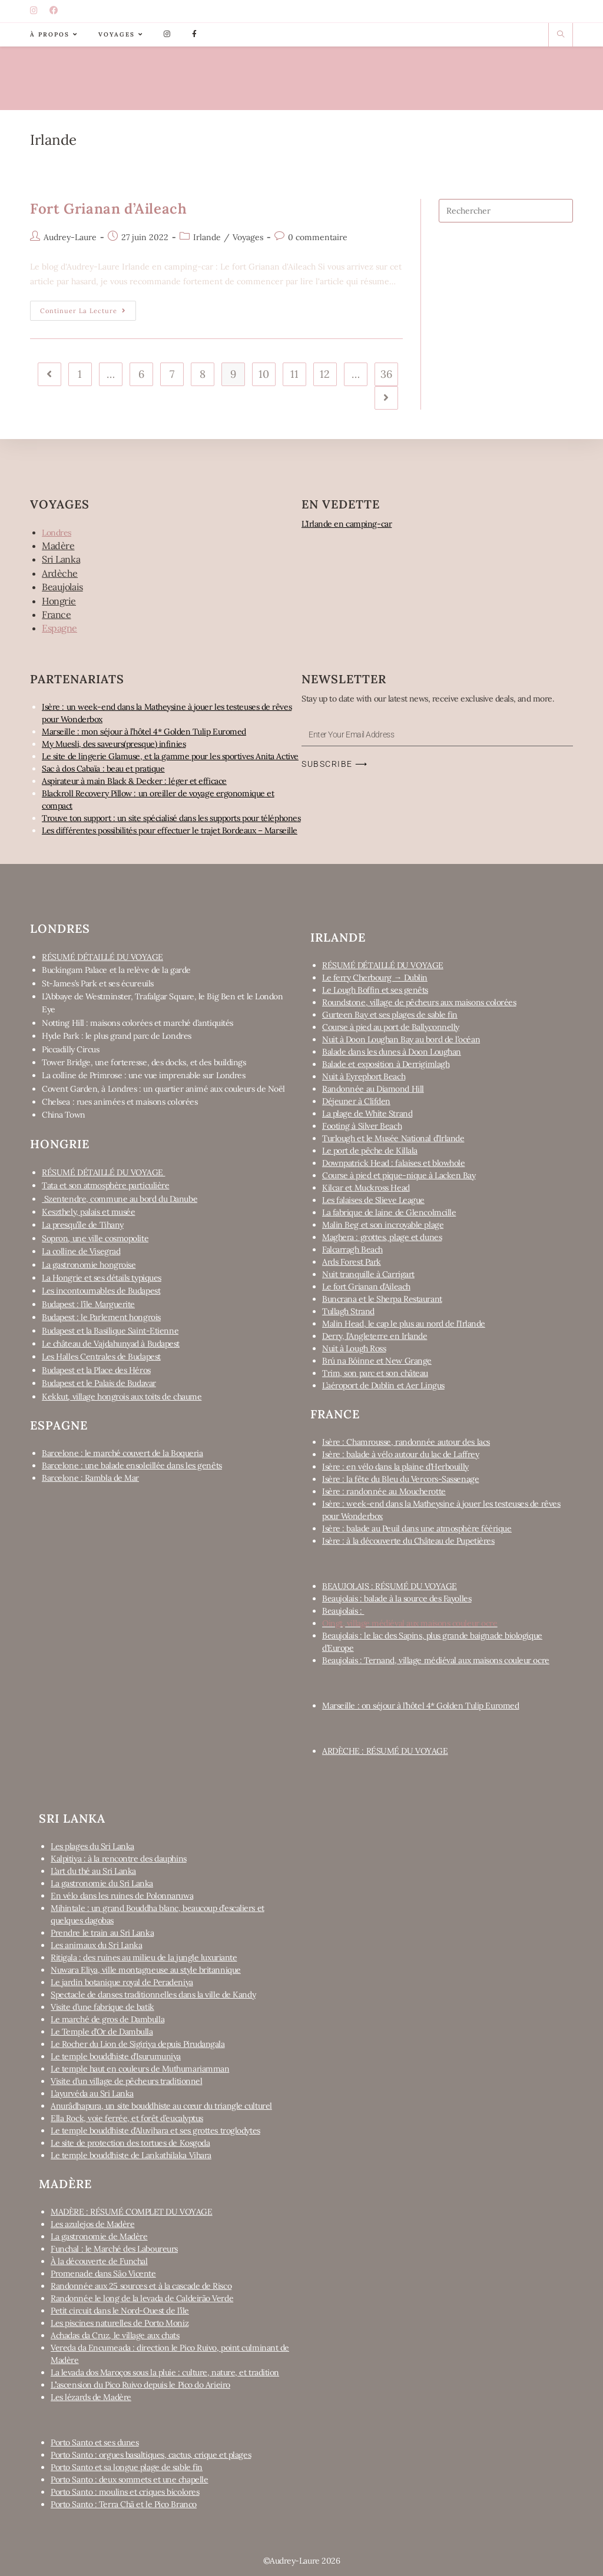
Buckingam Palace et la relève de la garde (116, 970)
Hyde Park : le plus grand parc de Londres (116, 1036)
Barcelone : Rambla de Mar (90, 1478)
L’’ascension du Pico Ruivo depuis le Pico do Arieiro (140, 2384)
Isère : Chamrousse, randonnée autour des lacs (406, 1442)
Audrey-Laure (70, 237)
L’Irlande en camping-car (347, 523)
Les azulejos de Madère (92, 2224)
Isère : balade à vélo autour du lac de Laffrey (400, 1454)
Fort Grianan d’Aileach (108, 209)
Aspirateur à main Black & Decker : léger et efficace (134, 781)
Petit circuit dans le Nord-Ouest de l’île (120, 2310)
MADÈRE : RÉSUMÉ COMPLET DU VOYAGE (131, 2211)
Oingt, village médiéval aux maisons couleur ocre (409, 1623)
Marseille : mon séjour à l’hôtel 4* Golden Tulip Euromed (144, 731)
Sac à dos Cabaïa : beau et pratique (103, 768)
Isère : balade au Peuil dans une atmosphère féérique (417, 1528)
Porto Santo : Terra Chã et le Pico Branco (124, 2504)
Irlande (207, 237)
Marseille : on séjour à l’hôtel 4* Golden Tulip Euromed (420, 1705)
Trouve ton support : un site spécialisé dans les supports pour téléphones (171, 818)
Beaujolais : (343, 1611)
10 (264, 374)
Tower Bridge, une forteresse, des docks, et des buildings (144, 1062)
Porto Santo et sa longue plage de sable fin (127, 2467)
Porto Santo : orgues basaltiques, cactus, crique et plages (151, 2454)
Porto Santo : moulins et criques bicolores (125, 2492)
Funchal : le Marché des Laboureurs (114, 2248)
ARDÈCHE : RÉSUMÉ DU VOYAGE (385, 1751)
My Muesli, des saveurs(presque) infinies (113, 744)
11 (294, 374)
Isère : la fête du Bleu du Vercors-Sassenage (400, 1479)
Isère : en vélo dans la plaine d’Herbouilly (395, 1466)
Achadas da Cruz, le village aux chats (115, 2335)
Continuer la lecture (88, 308)
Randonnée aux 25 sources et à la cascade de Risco (141, 2286)
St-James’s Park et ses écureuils (98, 983)
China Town (63, 1114)
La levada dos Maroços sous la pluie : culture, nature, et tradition (165, 2372)
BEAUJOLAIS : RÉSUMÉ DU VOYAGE (389, 1586)
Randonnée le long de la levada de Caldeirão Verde (142, 2298)
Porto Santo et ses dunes (94, 2442)
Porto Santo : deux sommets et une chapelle (129, 2479)
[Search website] (560, 34)
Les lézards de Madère (91, 2397)
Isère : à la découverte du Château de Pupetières (408, 1540)
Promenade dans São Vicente (103, 2273)
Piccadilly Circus (70, 1049)
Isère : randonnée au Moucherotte (384, 1491)
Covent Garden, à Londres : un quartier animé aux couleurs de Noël (163, 1088)
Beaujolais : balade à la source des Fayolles (396, 1598)
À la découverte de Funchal (99, 2261)
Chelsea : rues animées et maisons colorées (119, 1101)
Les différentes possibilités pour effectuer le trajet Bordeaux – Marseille (169, 830)
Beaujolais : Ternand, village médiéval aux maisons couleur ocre (435, 1660)
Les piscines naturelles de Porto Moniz (119, 2323)
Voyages (248, 237)
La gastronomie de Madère (99, 2236)
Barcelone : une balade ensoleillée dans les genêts (132, 1465)
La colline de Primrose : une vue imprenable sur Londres (143, 1075)
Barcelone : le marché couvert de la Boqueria (122, 1453)
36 (386, 374)
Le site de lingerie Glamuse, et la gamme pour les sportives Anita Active (170, 756)
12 (325, 374)
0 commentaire (317, 237)
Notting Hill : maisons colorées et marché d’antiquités (137, 1023)
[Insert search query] (506, 210)
